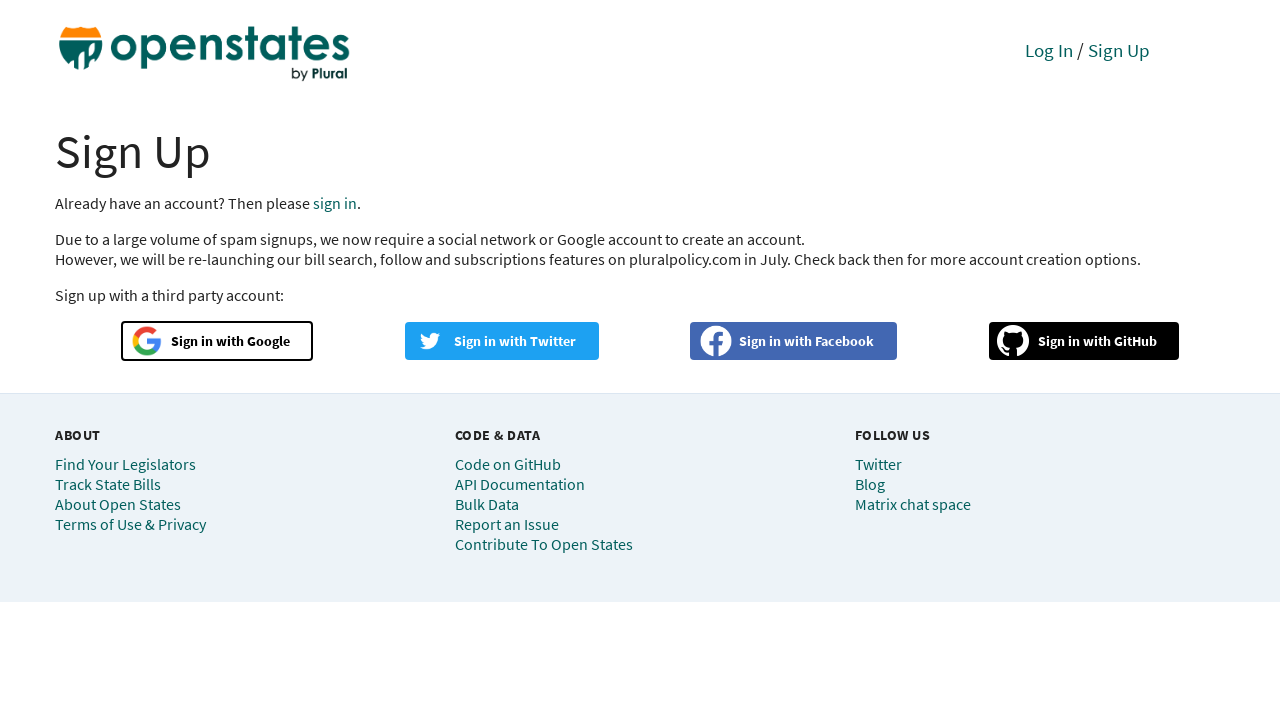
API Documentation (520, 484)
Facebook (844, 341)
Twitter (553, 341)
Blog (870, 484)
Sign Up (1119, 50)
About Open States (118, 504)
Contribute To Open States (544, 544)
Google (268, 341)
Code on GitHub (508, 464)
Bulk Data (487, 504)
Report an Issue (507, 524)
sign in (335, 203)
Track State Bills (108, 484)
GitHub (1135, 341)
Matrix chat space (913, 504)
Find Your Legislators (125, 464)
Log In (1049, 50)
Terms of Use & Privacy (130, 524)
